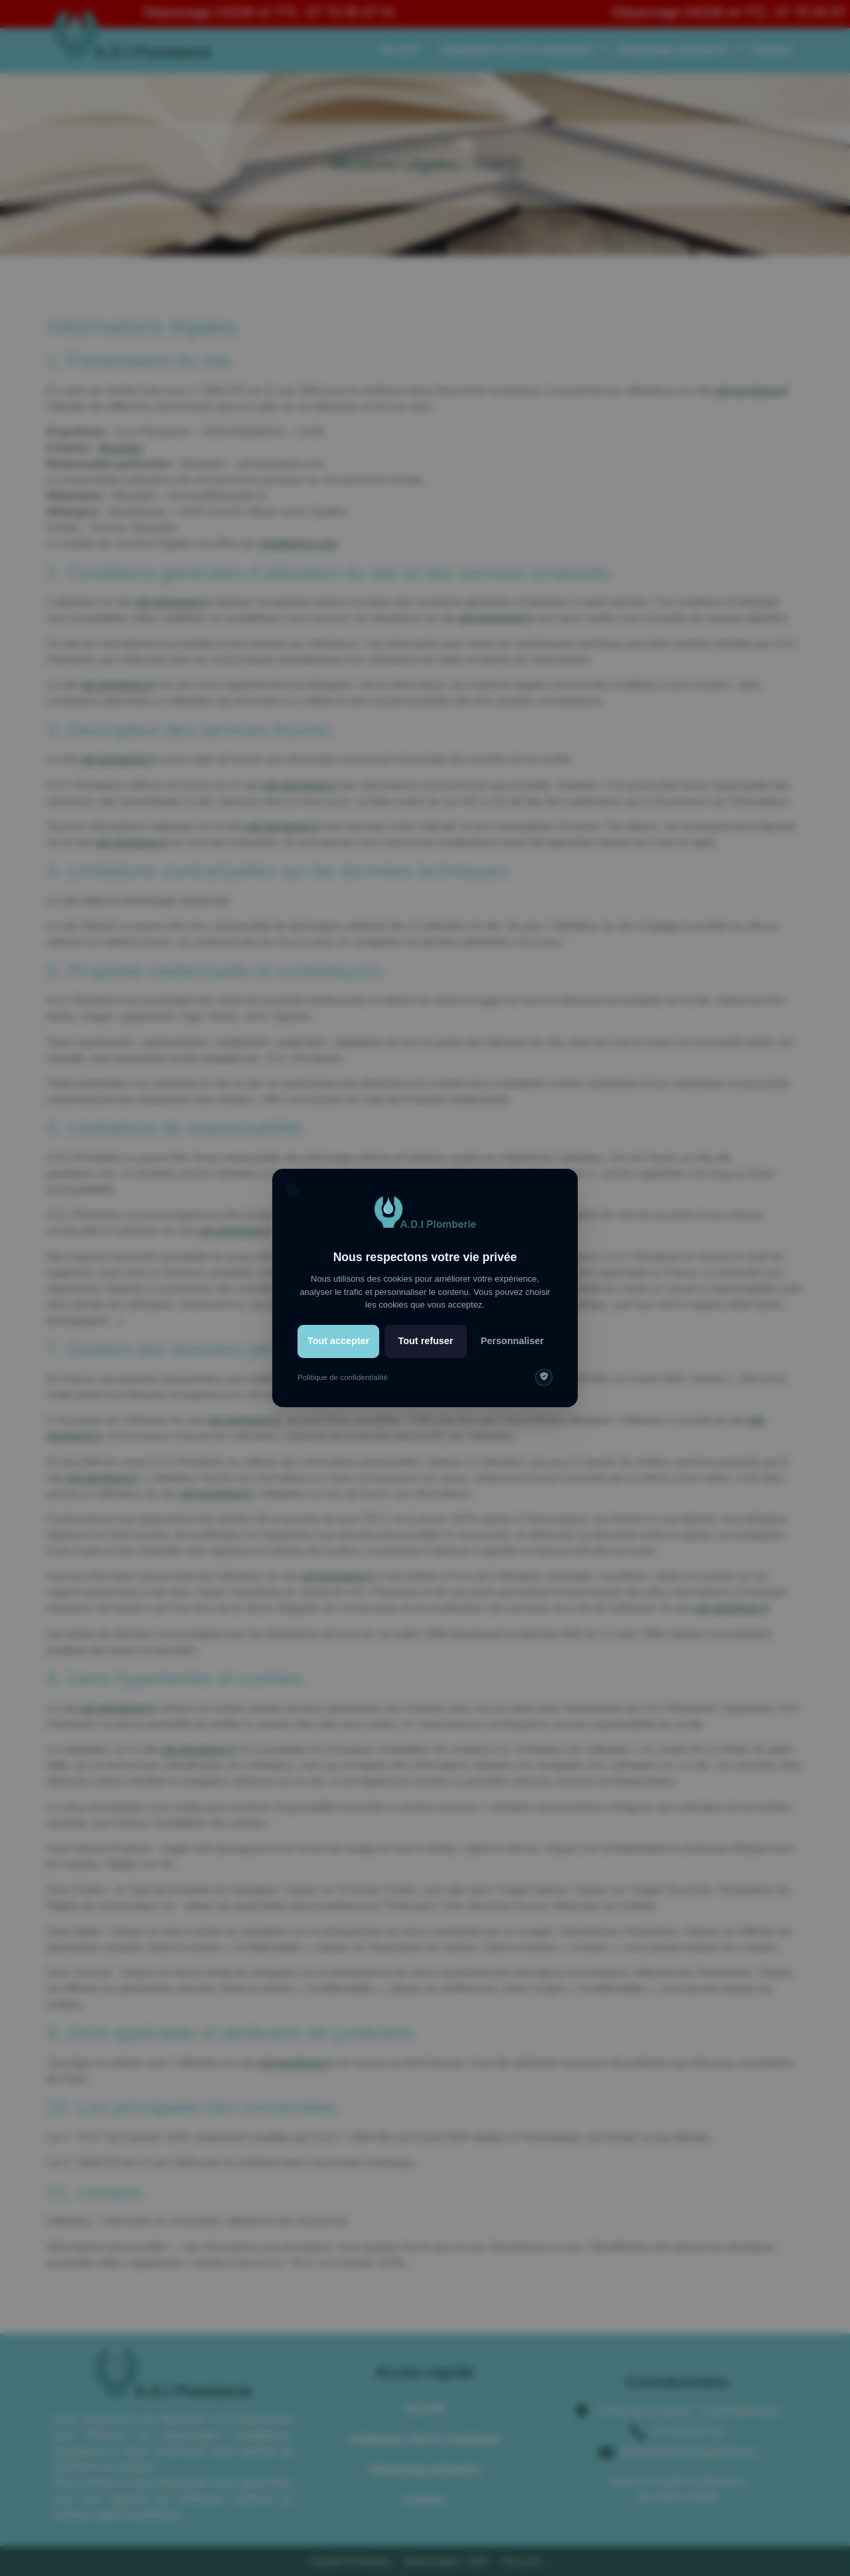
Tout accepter (338, 1340)
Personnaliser (512, 1340)
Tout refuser (426, 1340)
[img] (543, 1377)
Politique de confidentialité (343, 1377)
